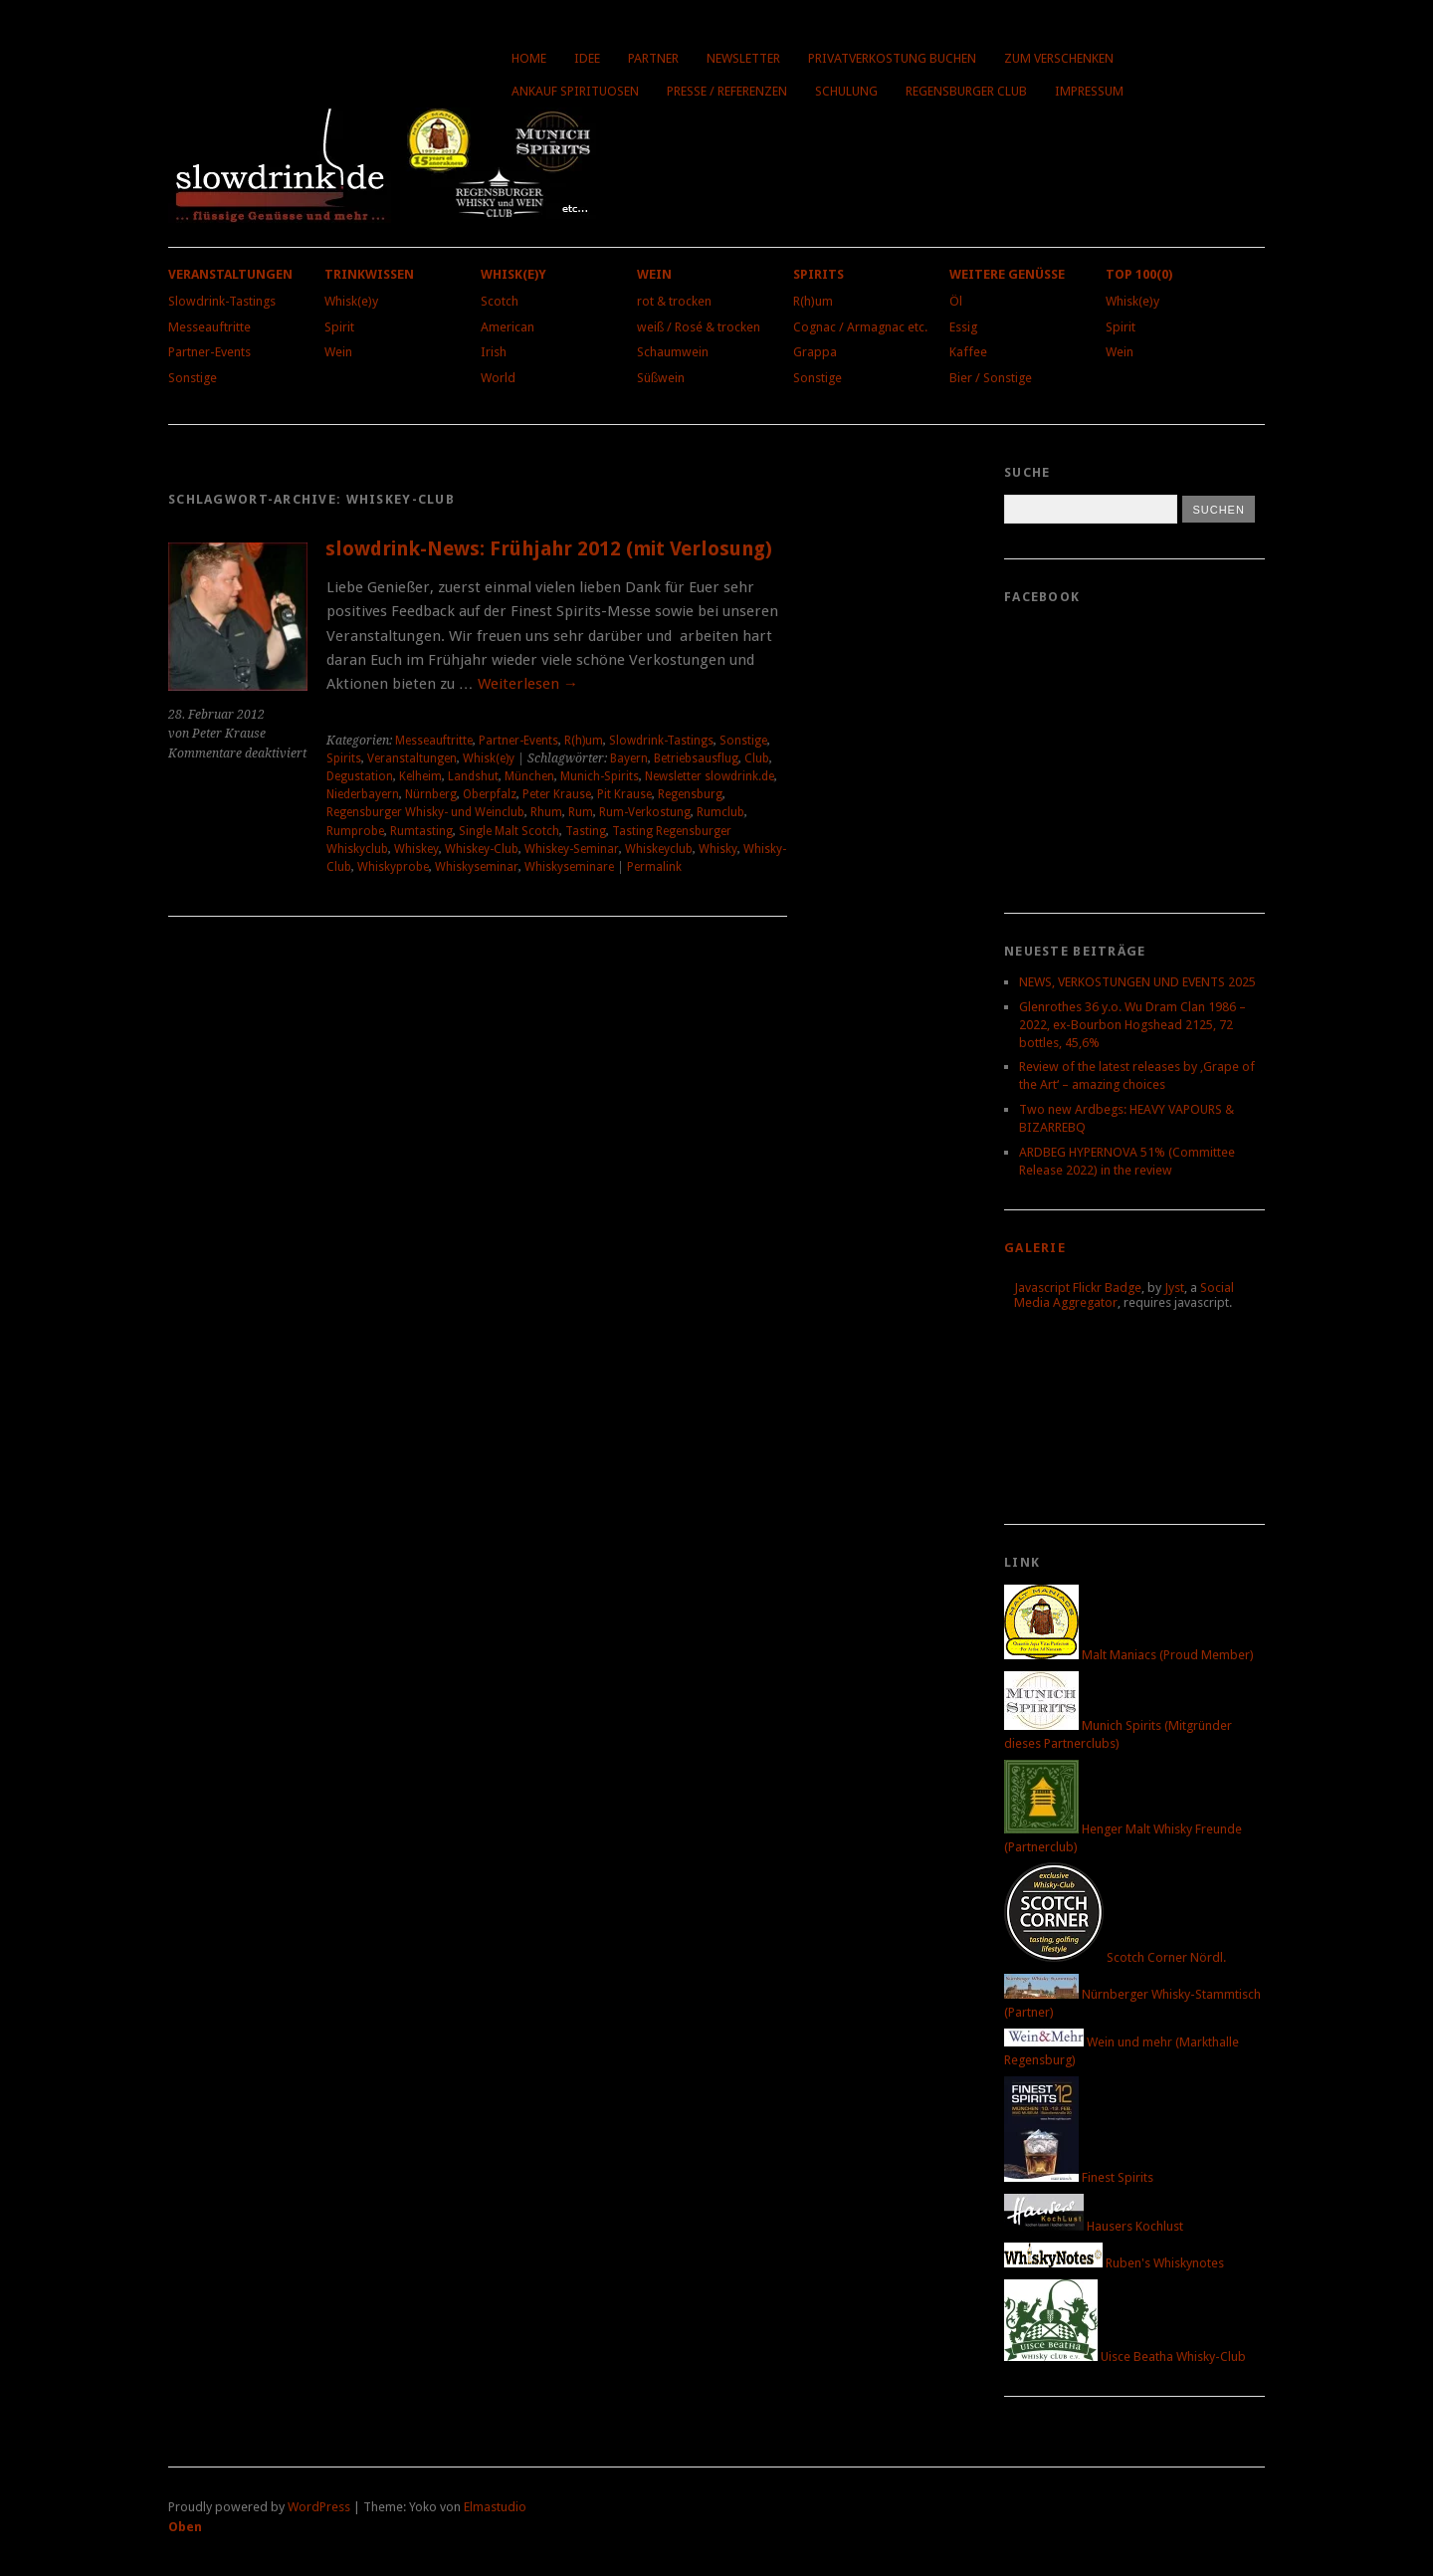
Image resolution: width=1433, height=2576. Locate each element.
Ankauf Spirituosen (575, 91)
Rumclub (720, 812)
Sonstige (192, 377)
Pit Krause (624, 794)
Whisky (718, 849)
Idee (587, 58)
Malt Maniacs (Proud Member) (1129, 1654)
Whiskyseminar (476, 867)
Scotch (499, 301)
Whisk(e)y (351, 301)
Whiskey (416, 849)
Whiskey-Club (481, 849)
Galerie (1035, 1247)
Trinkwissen (369, 274)
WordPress (319, 2506)
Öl (955, 301)
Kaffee (968, 351)
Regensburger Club (966, 91)
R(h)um (813, 301)
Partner (653, 58)
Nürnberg (431, 794)
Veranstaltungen (230, 274)
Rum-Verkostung (645, 812)
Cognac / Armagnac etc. (860, 327)
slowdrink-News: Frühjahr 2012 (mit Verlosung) (548, 548)
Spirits (818, 274)
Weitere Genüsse (1007, 274)
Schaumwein (673, 351)
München (529, 776)
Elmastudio (495, 2506)
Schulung (846, 91)
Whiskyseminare (569, 867)
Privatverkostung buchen (892, 58)
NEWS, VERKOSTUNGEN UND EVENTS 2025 (1137, 981)
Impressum (1089, 91)
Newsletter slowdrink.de (709, 776)
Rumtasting (421, 831)
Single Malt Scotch (509, 831)
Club (756, 758)
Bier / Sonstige (990, 377)
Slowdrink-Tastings (222, 301)
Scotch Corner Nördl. (1115, 1957)
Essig (963, 327)
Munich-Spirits (599, 776)
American (507, 327)
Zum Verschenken (1059, 58)
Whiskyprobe (393, 867)
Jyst (1174, 1287)
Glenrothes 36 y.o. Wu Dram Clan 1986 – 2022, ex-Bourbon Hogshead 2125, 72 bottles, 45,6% (1132, 1024)
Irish (494, 351)
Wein (338, 351)
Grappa (815, 351)
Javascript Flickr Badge (1077, 1287)
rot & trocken (674, 301)
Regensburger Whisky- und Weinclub (425, 812)
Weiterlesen (528, 684)
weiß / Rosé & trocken (698, 327)
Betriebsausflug (696, 758)
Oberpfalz (489, 794)
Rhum (546, 812)
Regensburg (690, 794)
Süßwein (661, 377)
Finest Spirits (1078, 2177)
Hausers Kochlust (1093, 2226)
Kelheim (420, 776)
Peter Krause (556, 794)
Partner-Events (209, 351)
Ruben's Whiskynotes (1114, 2262)
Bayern (629, 758)
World (498, 377)
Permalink (654, 867)
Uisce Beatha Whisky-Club (1125, 2356)
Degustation (359, 776)
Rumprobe (355, 831)
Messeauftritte (209, 327)
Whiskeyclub (659, 849)
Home (529, 58)
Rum (580, 812)
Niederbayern (362, 794)
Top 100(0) (1139, 274)
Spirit (339, 327)
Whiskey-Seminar (571, 849)
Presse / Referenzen (727, 91)
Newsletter (743, 58)
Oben (185, 2526)
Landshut (473, 776)
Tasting (585, 831)
